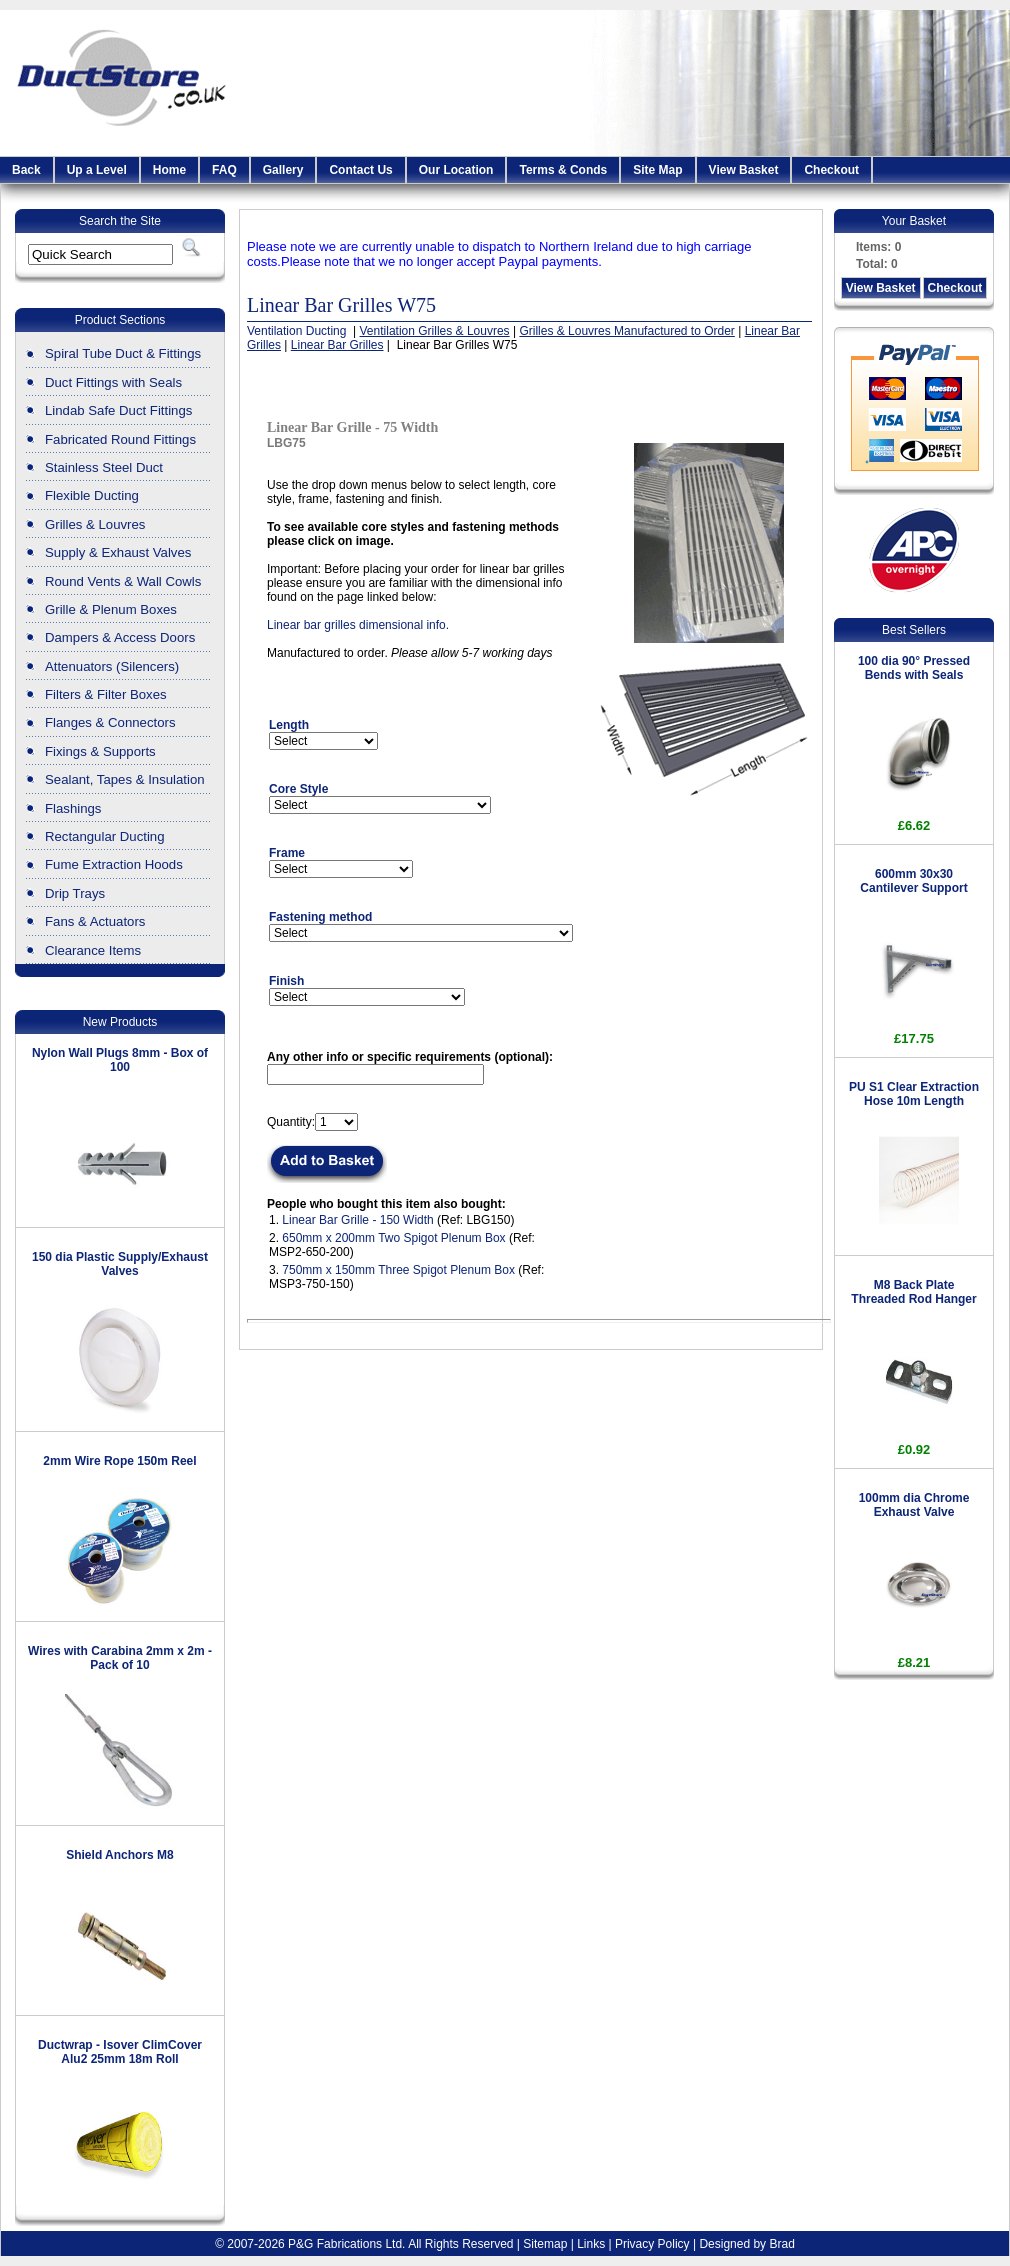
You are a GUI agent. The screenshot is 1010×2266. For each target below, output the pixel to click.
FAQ (224, 170)
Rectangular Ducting (105, 836)
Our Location (456, 170)
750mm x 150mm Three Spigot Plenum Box (398, 1270)
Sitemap (545, 2244)
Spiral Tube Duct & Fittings (123, 353)
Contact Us (360, 170)
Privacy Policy (652, 2244)
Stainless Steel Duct (104, 467)
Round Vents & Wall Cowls (123, 581)
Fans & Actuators (95, 921)
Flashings (73, 808)
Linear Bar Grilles (337, 345)
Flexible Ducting (92, 495)
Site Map (657, 170)
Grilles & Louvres (95, 524)
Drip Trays (75, 893)
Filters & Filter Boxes (106, 694)
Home (169, 170)
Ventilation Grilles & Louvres (435, 331)
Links (591, 2244)
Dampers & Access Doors (120, 637)
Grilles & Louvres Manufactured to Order (626, 331)
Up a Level (97, 170)
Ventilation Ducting (298, 331)
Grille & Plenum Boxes (111, 609)
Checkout (831, 170)
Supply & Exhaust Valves (118, 552)
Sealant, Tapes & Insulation (125, 779)
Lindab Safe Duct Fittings (118, 410)
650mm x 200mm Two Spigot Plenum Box (393, 1238)
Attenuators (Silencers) (112, 666)
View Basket (744, 170)
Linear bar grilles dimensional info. (358, 625)
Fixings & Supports (100, 751)
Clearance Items (93, 950)
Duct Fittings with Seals (113, 382)
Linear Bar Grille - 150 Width (357, 1220)
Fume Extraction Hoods (114, 864)
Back (26, 170)
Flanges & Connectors (110, 722)
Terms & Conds (563, 170)
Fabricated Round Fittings (120, 439)
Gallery (283, 170)
